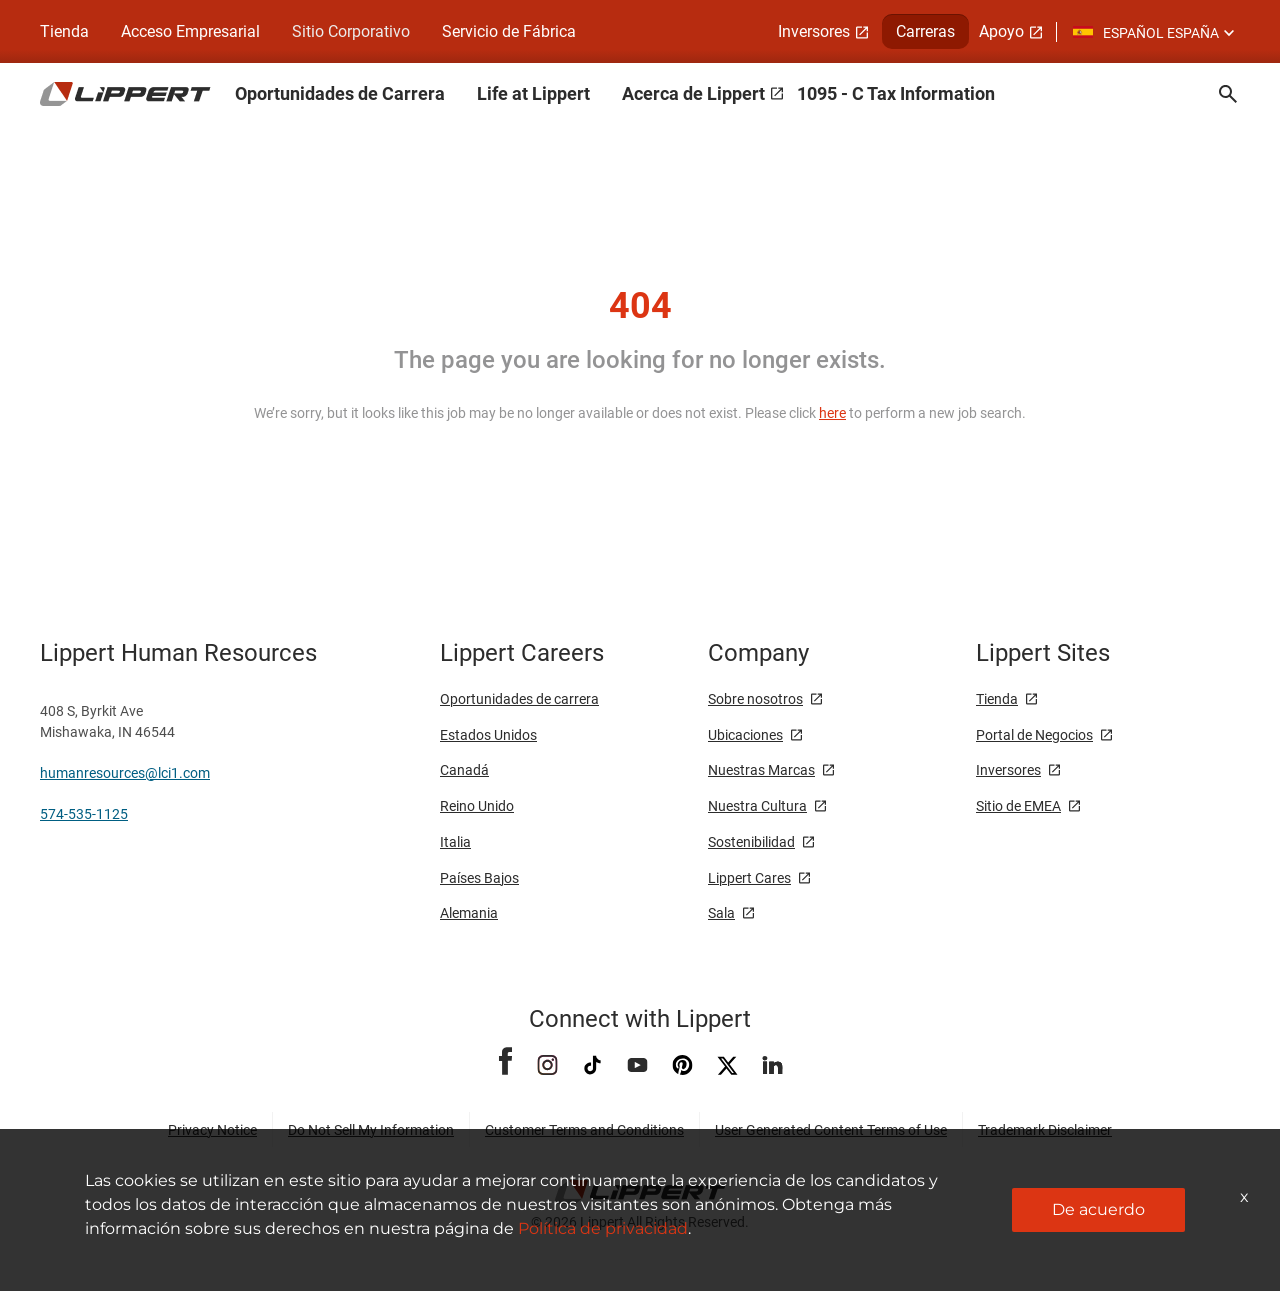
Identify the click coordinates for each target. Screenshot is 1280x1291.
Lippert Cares (749, 878)
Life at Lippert (533, 93)
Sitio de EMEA (1018, 806)
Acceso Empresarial (190, 31)
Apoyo (1001, 31)
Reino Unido (477, 806)
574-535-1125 (84, 814)
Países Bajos (479, 878)
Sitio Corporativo (351, 31)
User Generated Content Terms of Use (831, 1130)
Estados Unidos (488, 735)
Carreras (925, 31)
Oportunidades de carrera (519, 699)
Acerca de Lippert (693, 93)
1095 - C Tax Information (896, 93)
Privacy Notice (212, 1130)
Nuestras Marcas (761, 770)
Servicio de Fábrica (509, 31)
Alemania (469, 913)
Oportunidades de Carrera (340, 93)
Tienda (64, 31)
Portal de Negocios (1034, 735)
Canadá (464, 770)
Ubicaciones (745, 735)
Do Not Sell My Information (371, 1130)
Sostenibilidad (751, 842)
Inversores (814, 31)
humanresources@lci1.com (125, 773)
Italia (455, 842)
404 (640, 306)
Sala (721, 913)
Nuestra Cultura (757, 806)
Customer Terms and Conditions (584, 1130)
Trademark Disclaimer (1045, 1130)
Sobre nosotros (755, 699)
